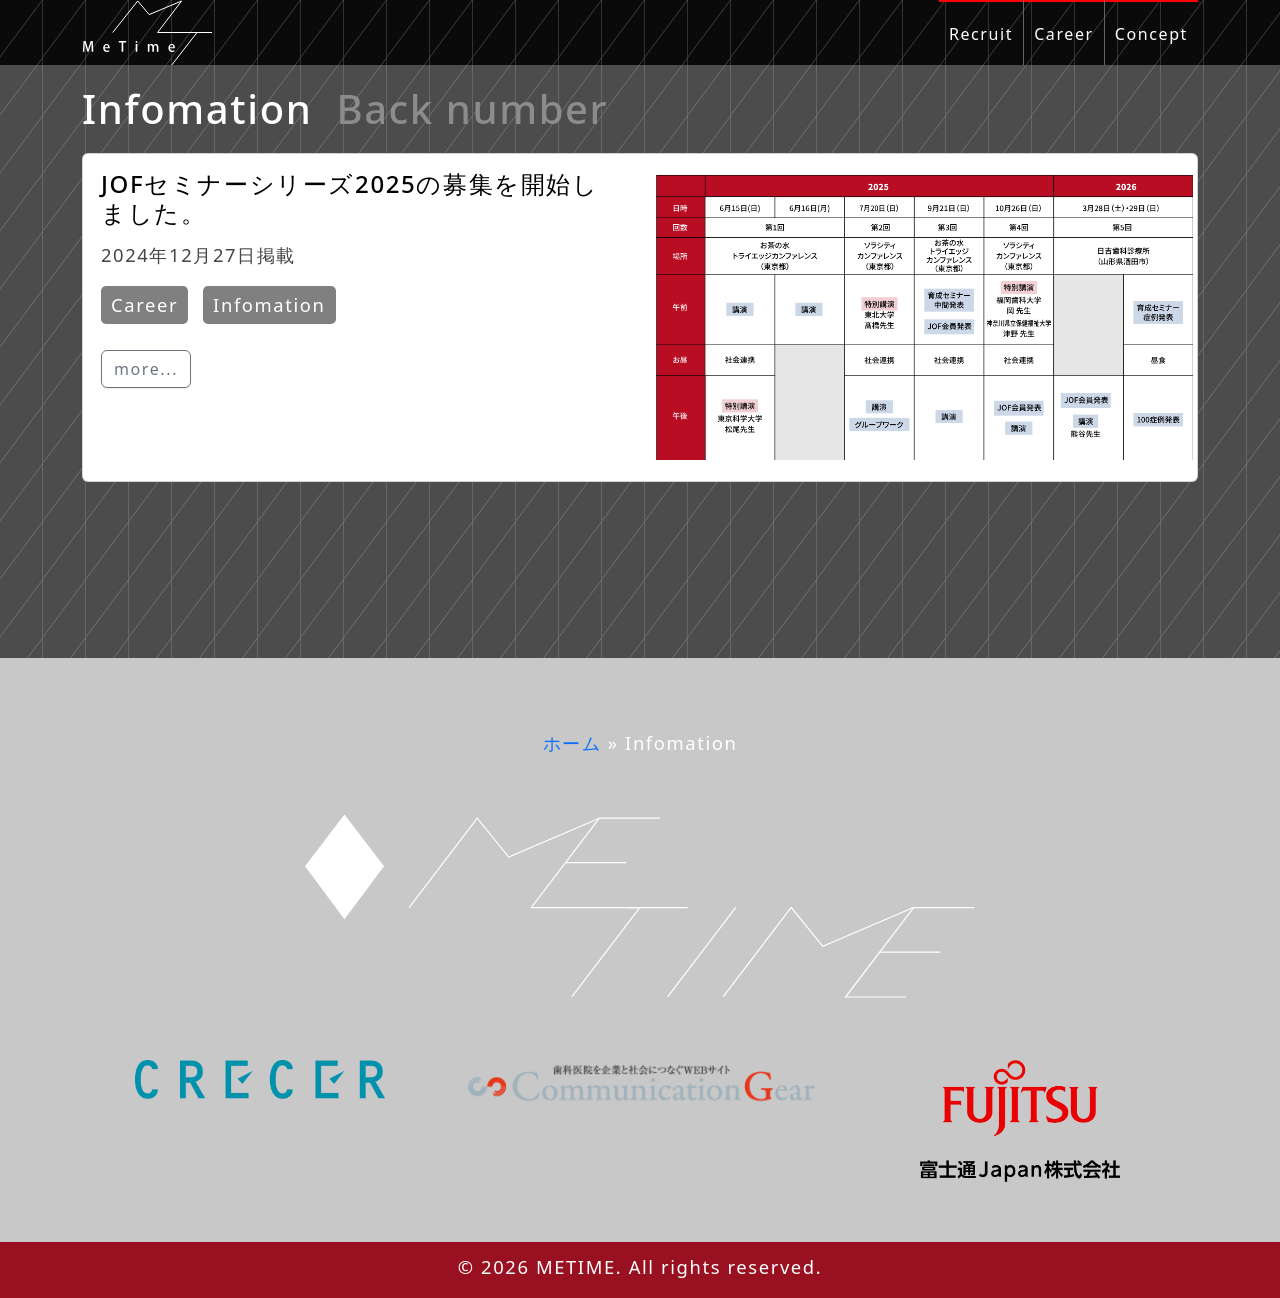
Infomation (269, 304)
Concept (1151, 34)
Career (1064, 34)
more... (146, 369)
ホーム (572, 742)
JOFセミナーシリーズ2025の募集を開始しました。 (350, 198)
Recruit (981, 34)
